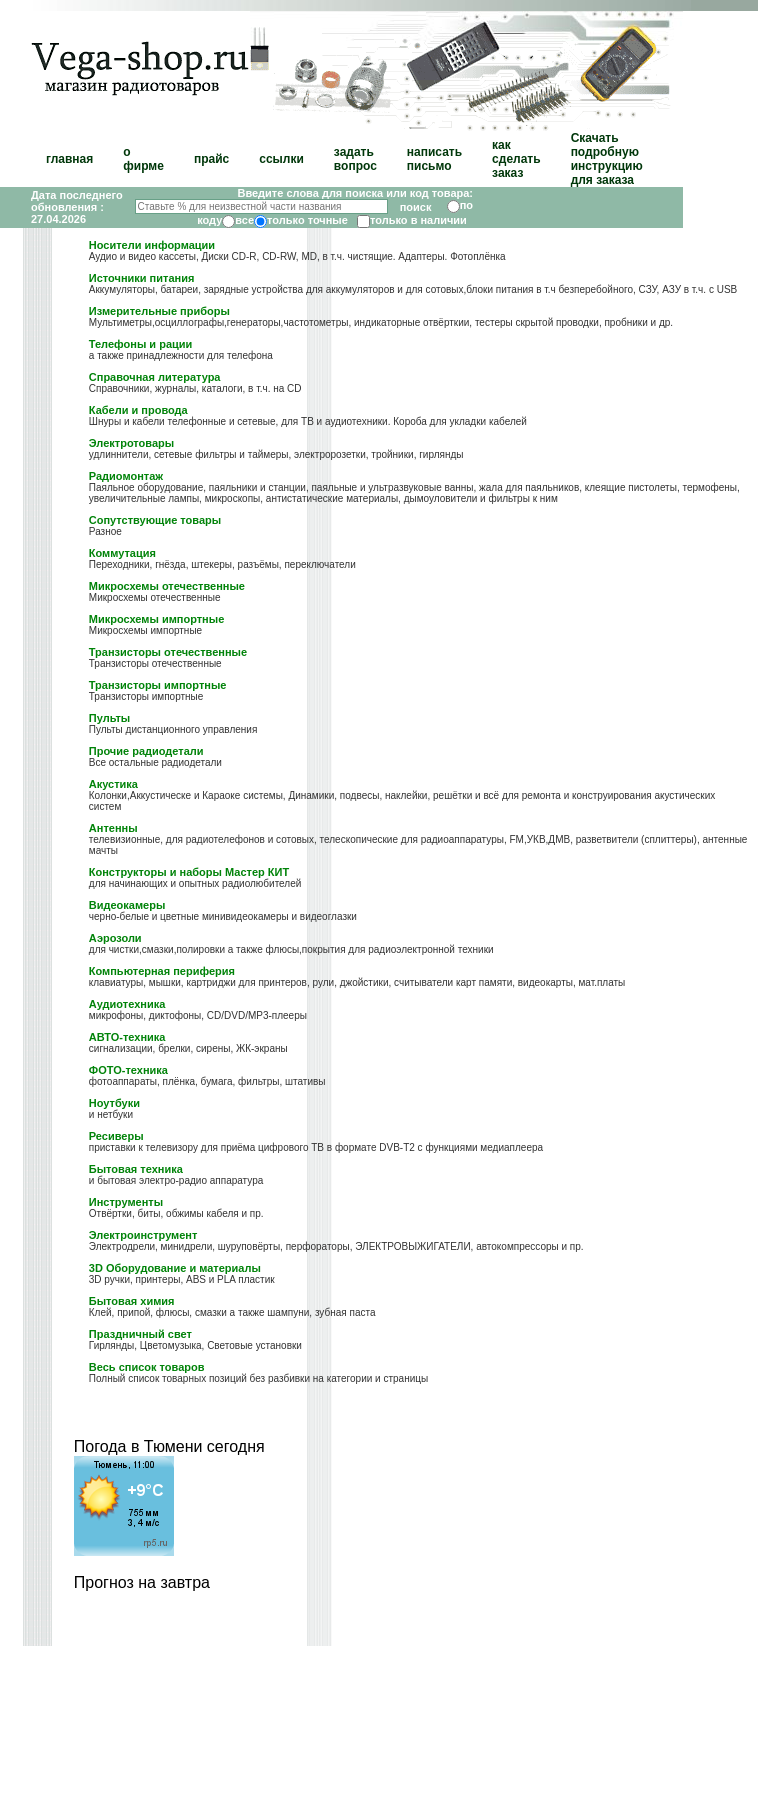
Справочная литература (155, 377)
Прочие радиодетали (146, 751)
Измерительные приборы (159, 311)
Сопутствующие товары (155, 520)
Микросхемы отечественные (167, 586)
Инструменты (126, 1202)
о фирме (143, 159)
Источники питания (142, 278)
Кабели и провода (138, 410)
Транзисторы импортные (158, 685)
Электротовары (131, 443)
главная (69, 159)
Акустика (113, 784)
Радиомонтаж (126, 476)
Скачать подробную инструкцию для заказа (607, 159)
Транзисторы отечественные (168, 652)
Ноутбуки (114, 1103)
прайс (211, 159)
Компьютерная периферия (162, 971)
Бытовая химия (132, 1301)
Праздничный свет (140, 1334)
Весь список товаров (147, 1367)
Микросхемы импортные (156, 619)
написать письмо (434, 159)
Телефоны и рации (141, 344)
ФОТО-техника (128, 1070)
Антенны (113, 828)
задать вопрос (355, 159)
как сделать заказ (516, 159)
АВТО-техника (127, 1037)
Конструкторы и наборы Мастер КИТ (189, 872)
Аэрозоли (115, 938)
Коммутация (122, 553)
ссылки (281, 159)
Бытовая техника (136, 1169)
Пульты (109, 718)
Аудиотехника (127, 1004)
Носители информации (152, 245)
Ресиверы (116, 1136)
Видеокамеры (127, 905)
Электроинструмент (143, 1235)
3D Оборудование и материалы (175, 1268)
